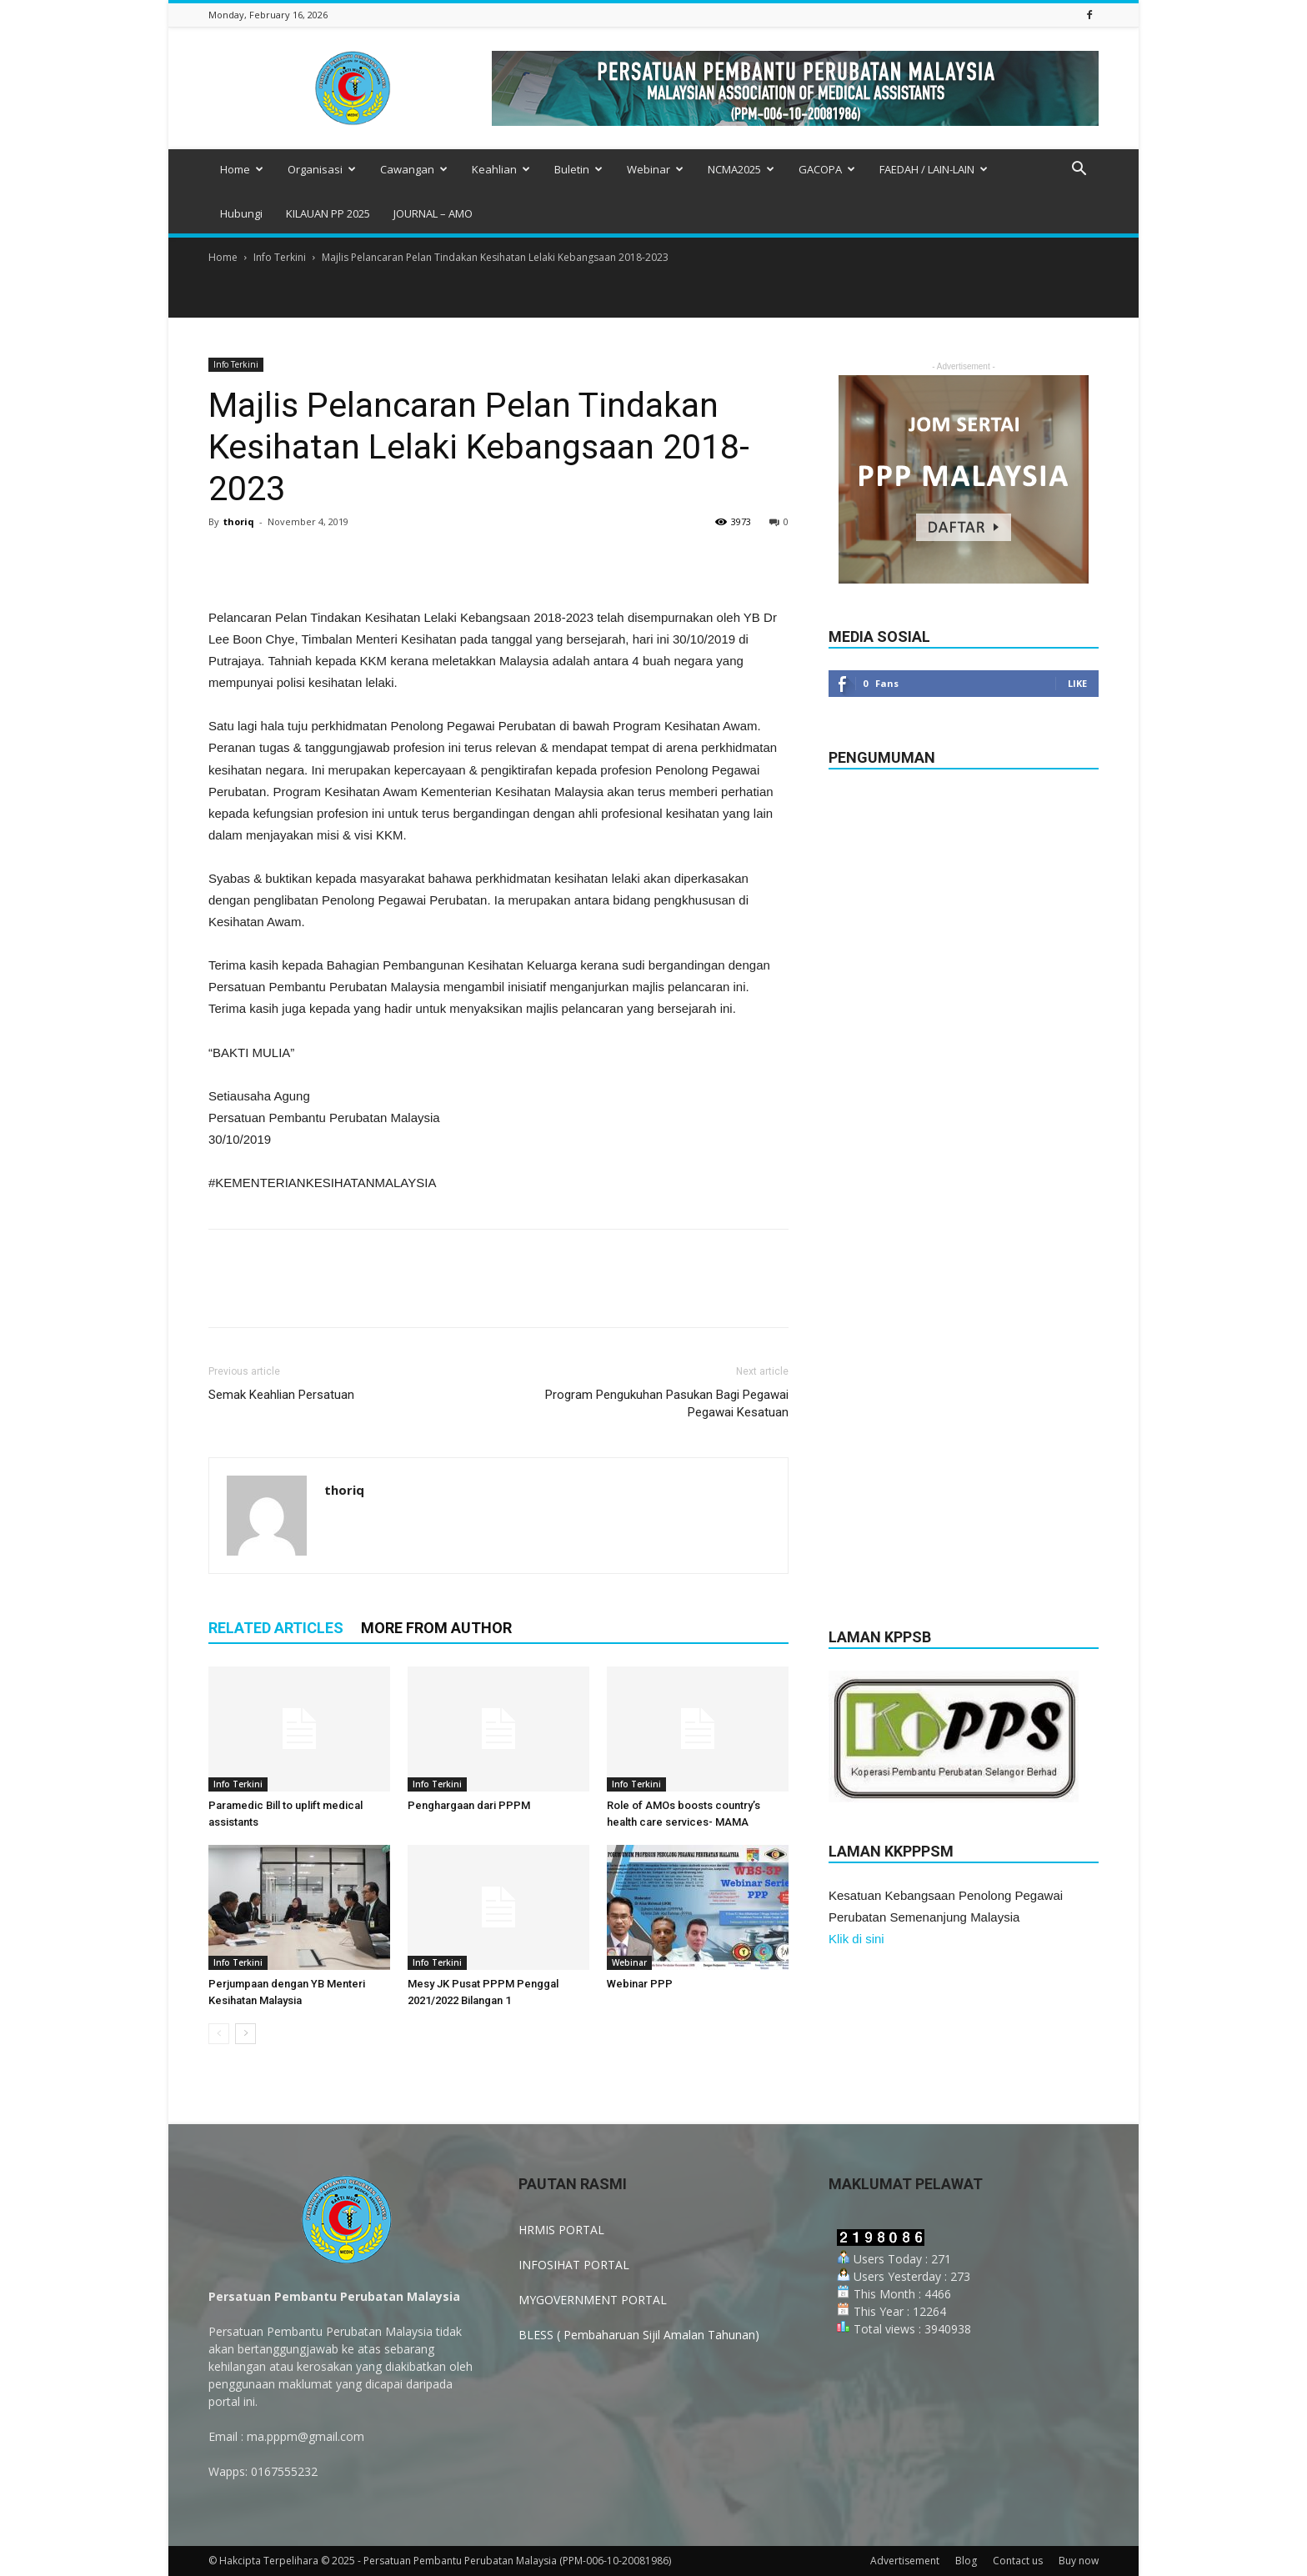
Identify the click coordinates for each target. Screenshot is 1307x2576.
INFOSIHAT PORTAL (573, 2265)
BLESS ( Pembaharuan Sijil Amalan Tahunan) (638, 2335)
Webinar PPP (640, 1983)
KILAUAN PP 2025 (328, 213)
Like (1077, 683)
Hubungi (241, 213)
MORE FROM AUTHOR (436, 1627)
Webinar (655, 169)
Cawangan (414, 169)
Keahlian (501, 169)
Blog (966, 2560)
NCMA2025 (741, 169)
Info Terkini (279, 257)
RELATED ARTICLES (275, 1627)
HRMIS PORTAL (561, 2230)
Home (241, 169)
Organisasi (322, 169)
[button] (1079, 170)
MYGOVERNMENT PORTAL (592, 2300)
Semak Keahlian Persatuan (281, 1394)
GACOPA (827, 169)
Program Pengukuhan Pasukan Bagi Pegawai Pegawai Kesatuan (667, 1403)
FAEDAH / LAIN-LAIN (933, 169)
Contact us (1018, 2560)
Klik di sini (856, 1939)
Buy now (1079, 2560)
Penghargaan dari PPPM (469, 1805)
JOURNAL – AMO (433, 213)
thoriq (238, 521)
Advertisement (904, 2560)
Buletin (578, 169)
